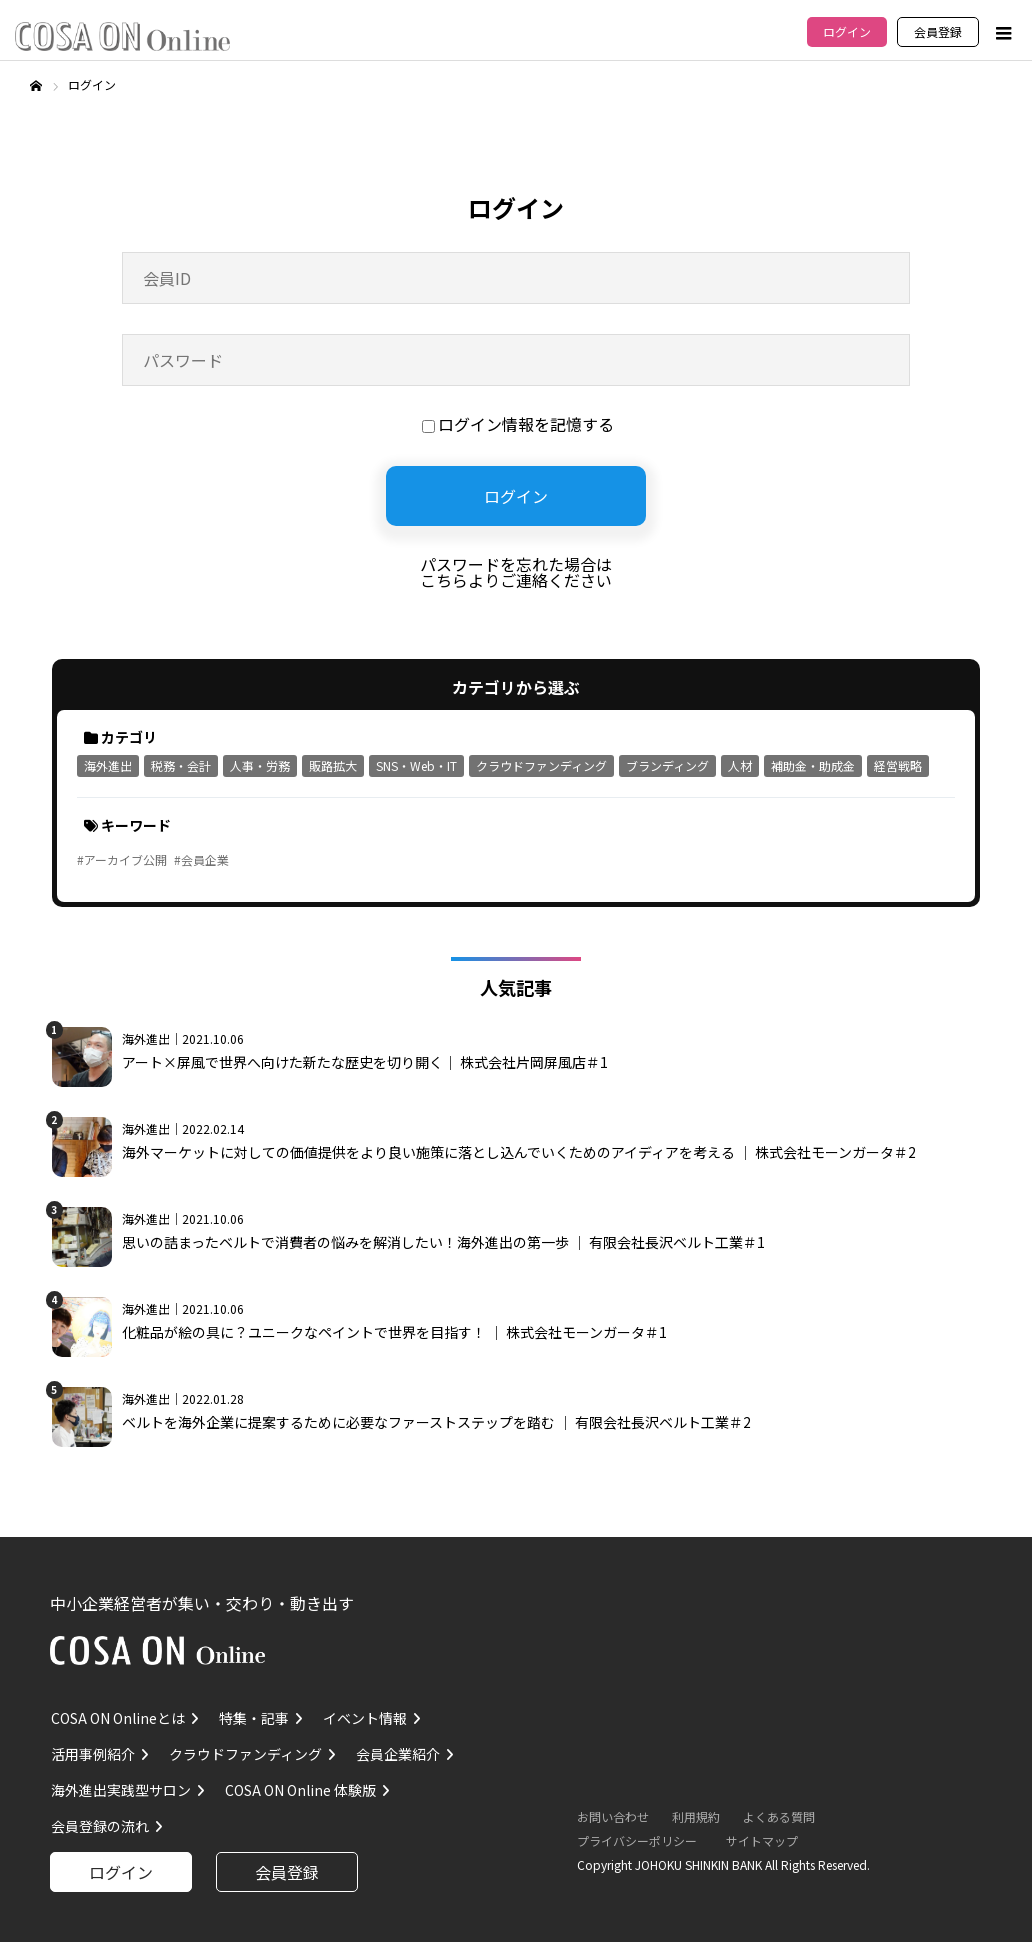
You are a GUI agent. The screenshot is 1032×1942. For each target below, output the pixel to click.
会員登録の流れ (100, 1826)
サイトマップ (762, 1840)
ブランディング (667, 765)
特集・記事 (254, 1718)
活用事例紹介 (93, 1754)
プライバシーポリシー (637, 1840)
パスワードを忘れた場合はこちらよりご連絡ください (516, 572)
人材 (740, 765)
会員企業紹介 (398, 1754)
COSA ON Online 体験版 (300, 1790)
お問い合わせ (613, 1816)
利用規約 (696, 1816)
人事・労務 (260, 765)
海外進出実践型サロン (121, 1790)
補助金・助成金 (813, 765)
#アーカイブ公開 (122, 859)
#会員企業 (201, 859)
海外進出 (108, 765)
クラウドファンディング (541, 765)
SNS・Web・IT (416, 765)
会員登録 (938, 31)
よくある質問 (779, 1816)
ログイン (847, 31)
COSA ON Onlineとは (118, 1718)
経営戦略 (898, 765)
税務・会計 (181, 765)
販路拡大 (333, 765)
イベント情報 (365, 1718)
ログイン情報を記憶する (518, 424)
